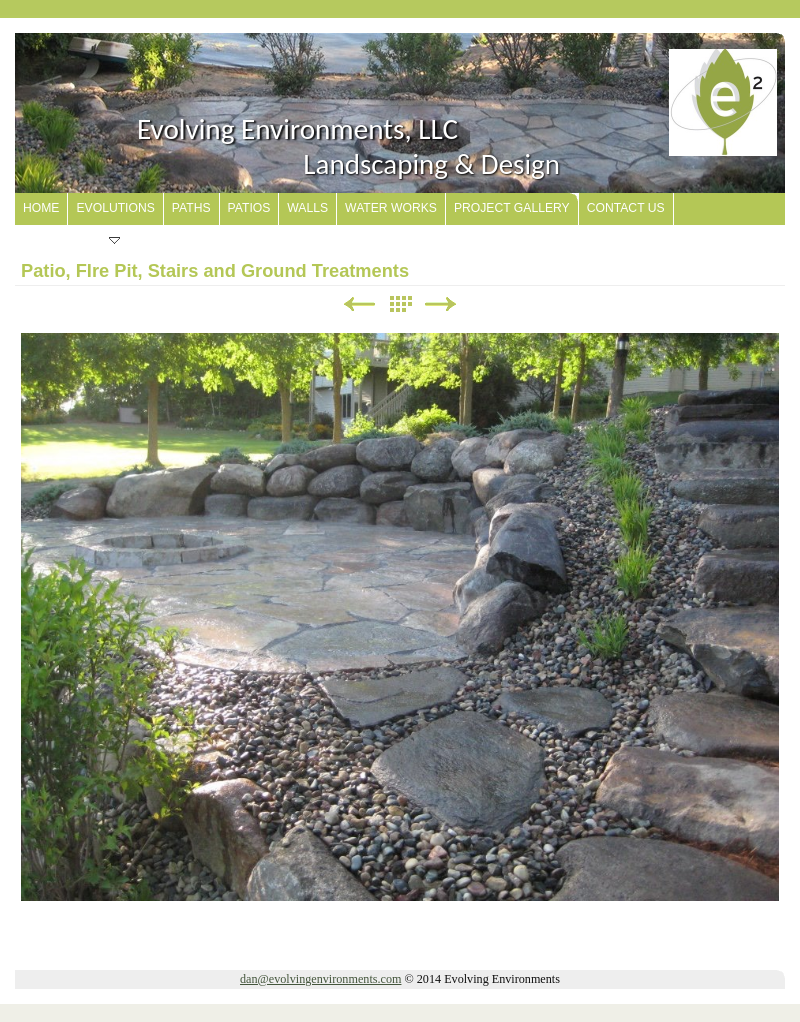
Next (441, 304)
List (400, 304)
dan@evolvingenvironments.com (320, 979)
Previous (359, 304)
